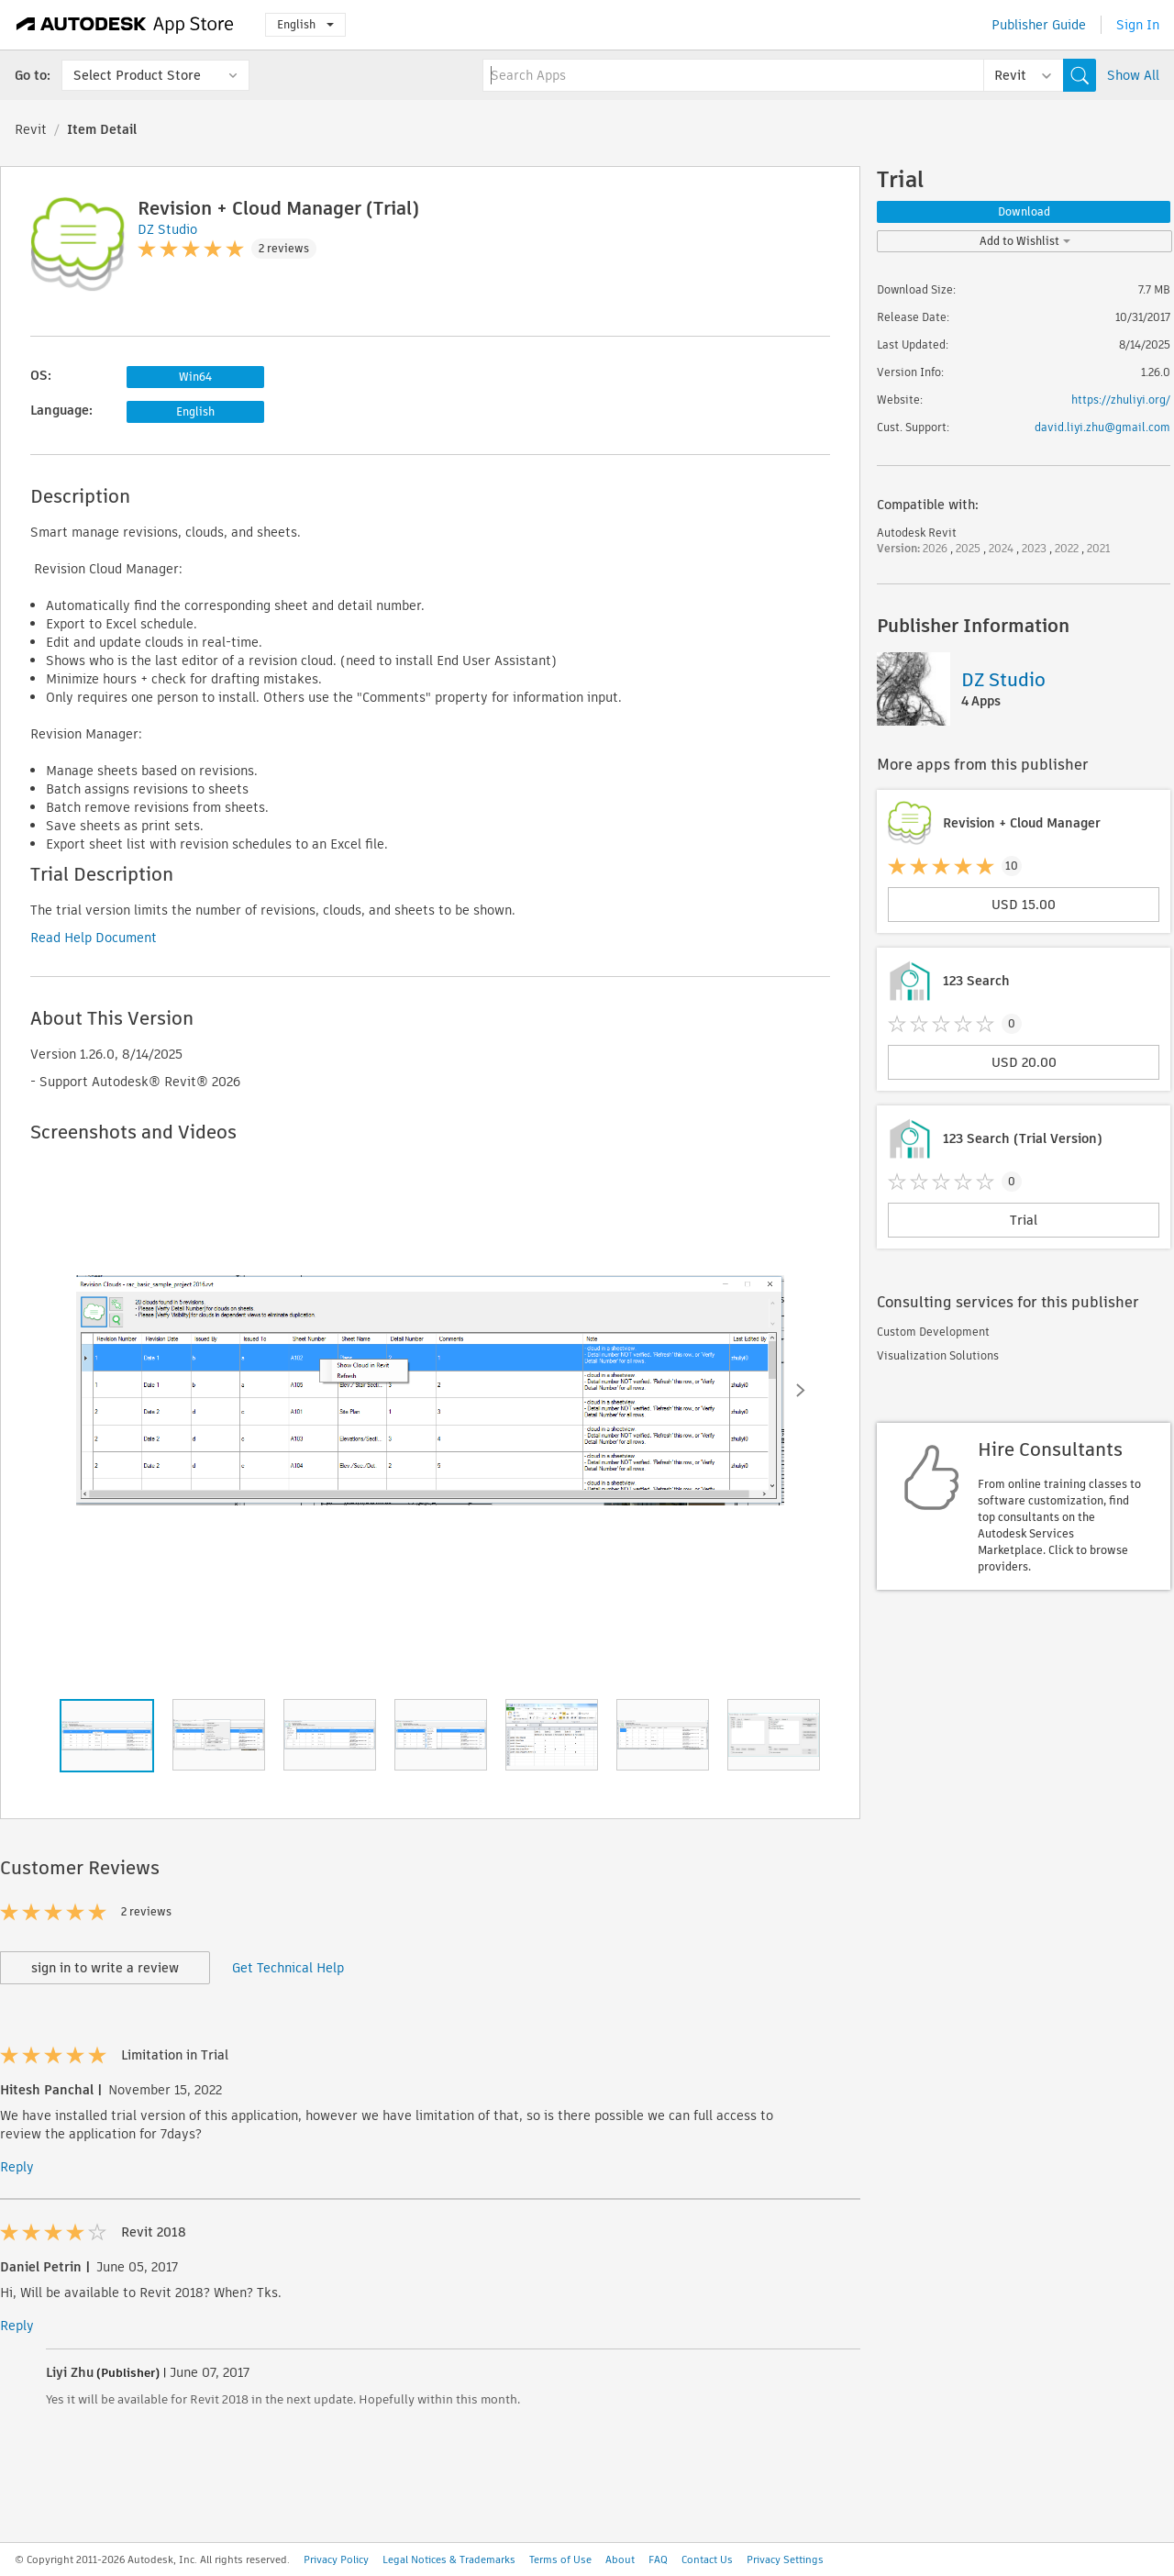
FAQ (658, 2559)
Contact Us (707, 2559)
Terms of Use (560, 2559)
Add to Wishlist (1025, 241)
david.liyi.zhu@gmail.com (1102, 427)
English (305, 24)
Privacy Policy (336, 2559)
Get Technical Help (288, 1968)
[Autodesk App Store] (125, 25)
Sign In (1137, 25)
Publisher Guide (1038, 25)
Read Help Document (93, 937)
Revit (31, 129)
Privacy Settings (785, 2559)
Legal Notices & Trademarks (448, 2559)
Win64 (195, 376)
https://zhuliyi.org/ (1120, 399)
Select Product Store (137, 75)
